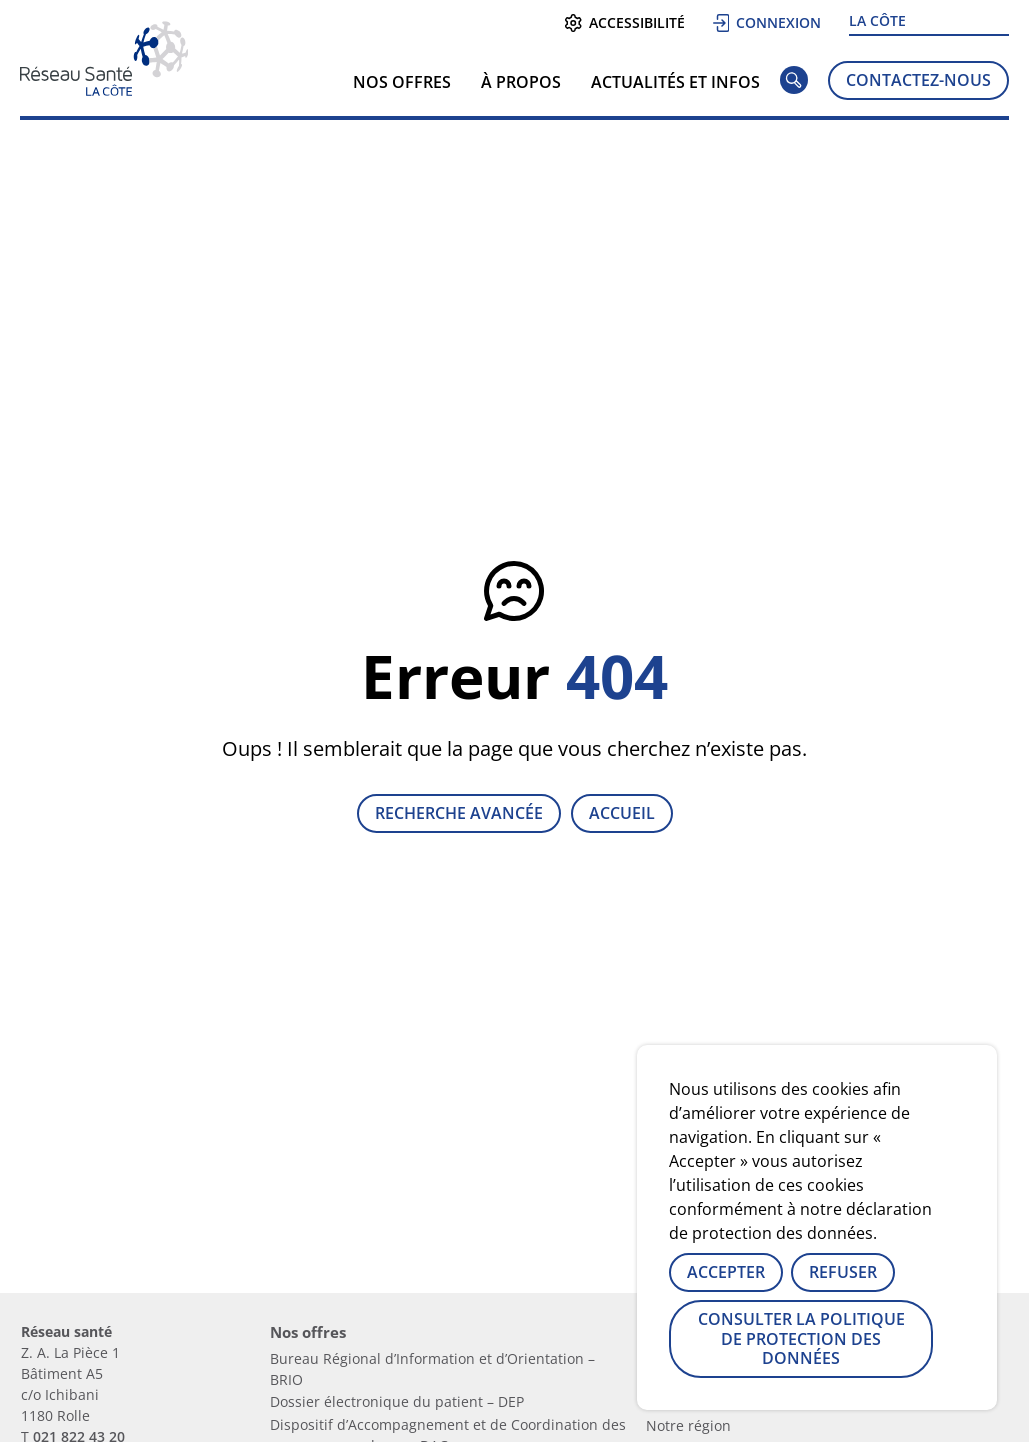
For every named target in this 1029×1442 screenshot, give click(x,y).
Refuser (843, 1272)
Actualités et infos (675, 82)
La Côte (877, 20)
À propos (521, 82)
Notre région (688, 1425)
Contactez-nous (918, 80)
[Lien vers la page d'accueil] (104, 88)
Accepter (726, 1272)
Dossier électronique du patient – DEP (397, 1401)
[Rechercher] (794, 84)
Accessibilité (624, 22)
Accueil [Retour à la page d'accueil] (622, 813)
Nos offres (402, 82)
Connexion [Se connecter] (767, 22)
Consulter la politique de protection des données (801, 1338)
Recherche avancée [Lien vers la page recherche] (459, 813)
